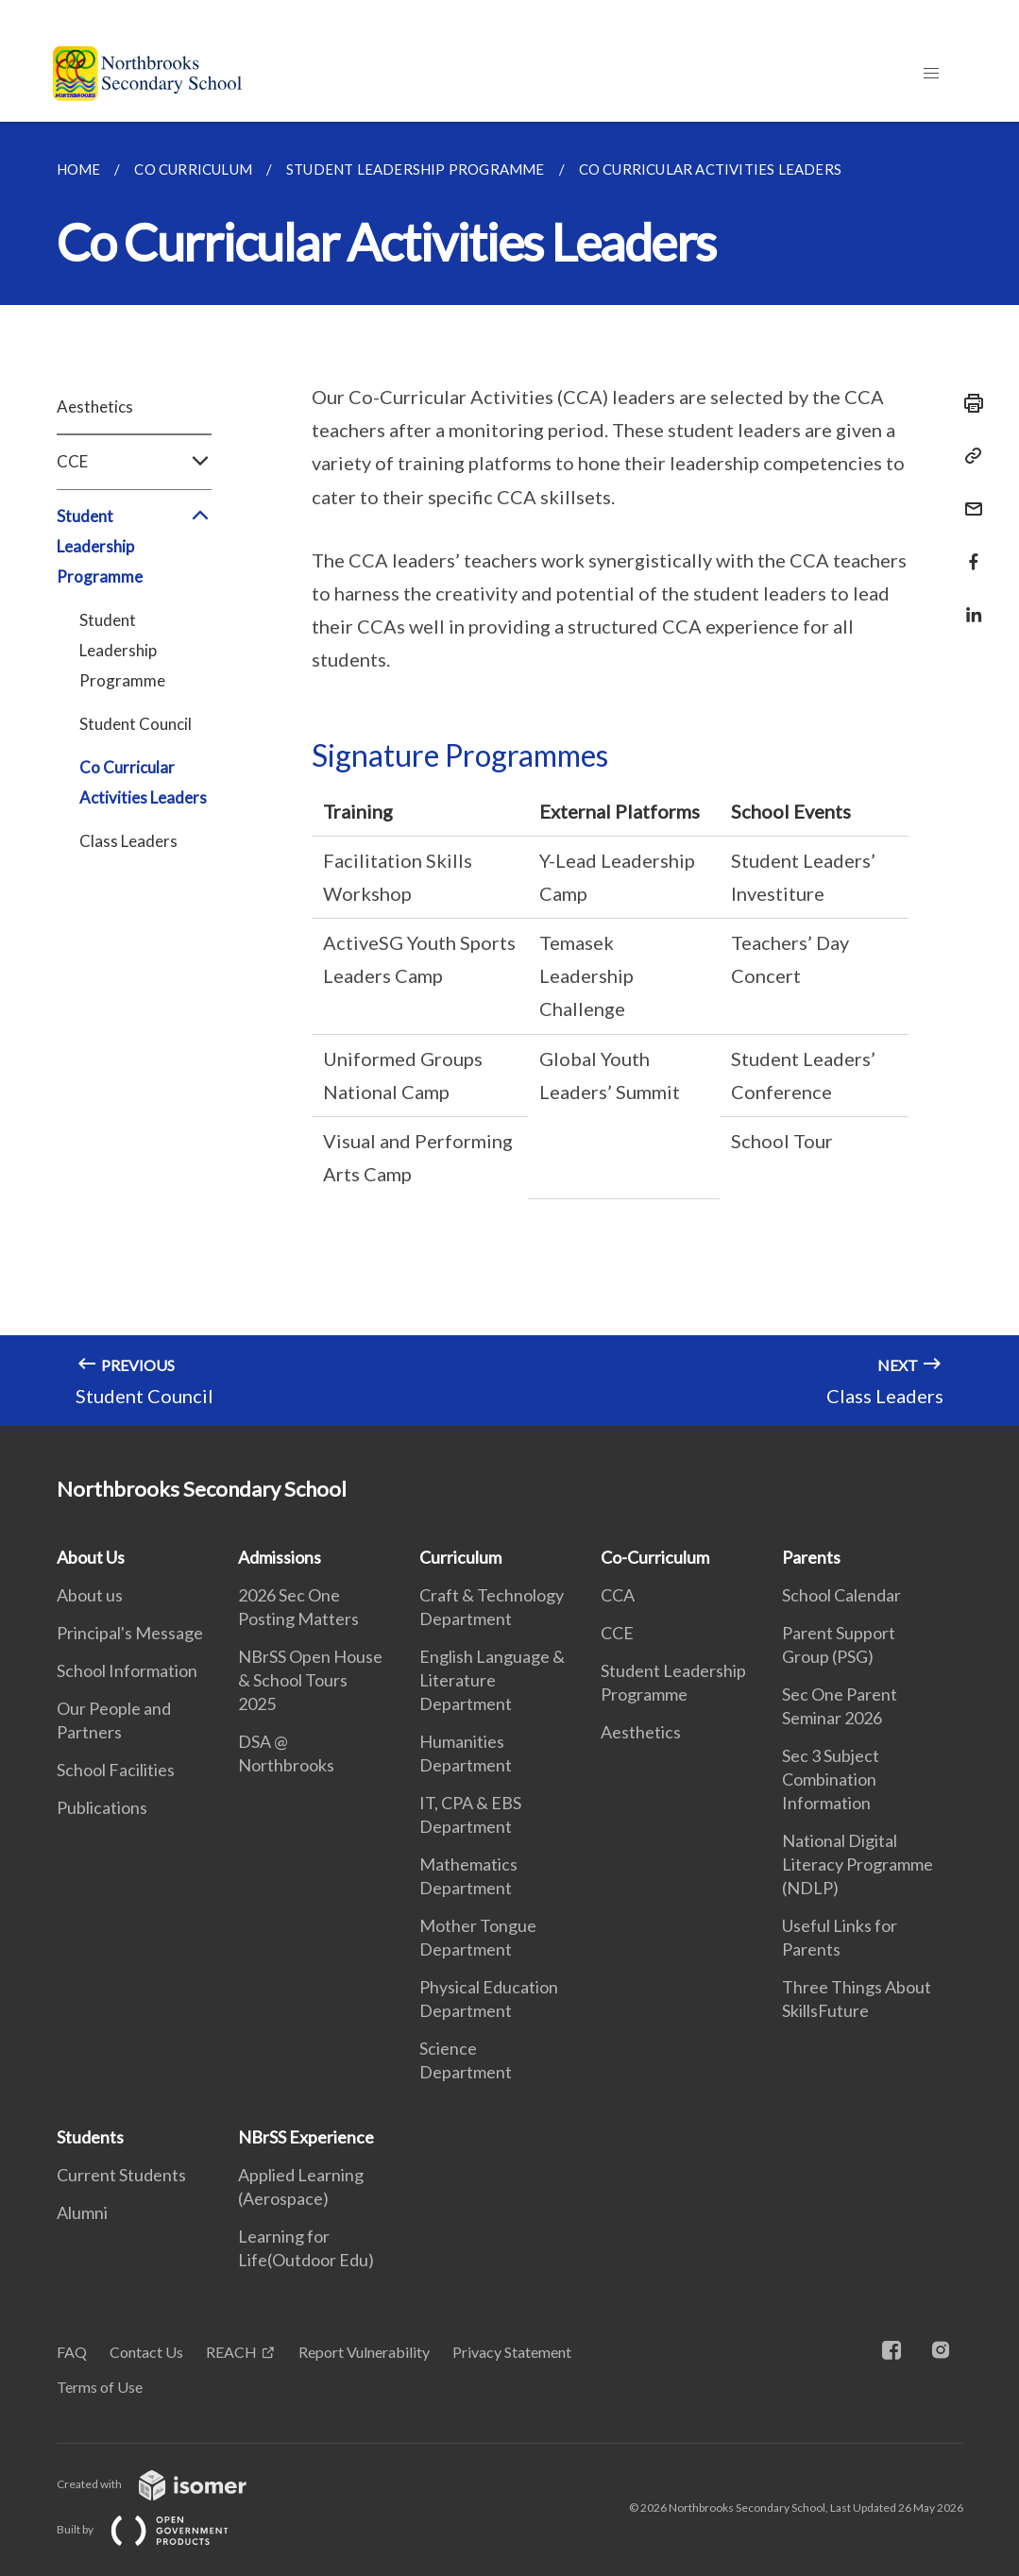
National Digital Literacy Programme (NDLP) (857, 1864)
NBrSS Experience (306, 2137)
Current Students (121, 2174)
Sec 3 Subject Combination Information (830, 1779)
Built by (158, 2529)
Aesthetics (95, 406)
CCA (618, 1595)
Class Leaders (128, 841)
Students (90, 2137)
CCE (134, 462)
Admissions (279, 1557)
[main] (509, 774)
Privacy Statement (511, 2352)
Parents (811, 1557)
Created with (167, 2484)
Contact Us (146, 2352)
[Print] (968, 403)
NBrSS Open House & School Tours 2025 (310, 1680)
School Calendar (841, 1595)
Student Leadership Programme (134, 546)
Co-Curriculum (655, 1557)
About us (90, 1595)
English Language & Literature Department (492, 1680)
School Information (127, 1670)
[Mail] (968, 497)
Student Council (135, 724)
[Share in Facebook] (968, 550)
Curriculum (460, 1557)
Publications (102, 1807)
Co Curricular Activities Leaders (143, 782)
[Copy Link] (968, 456)
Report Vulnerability (364, 2352)
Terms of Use (100, 2387)
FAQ (72, 2352)
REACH (231, 2352)
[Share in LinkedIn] (968, 603)
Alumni (82, 2212)
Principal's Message (130, 1632)
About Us (91, 1557)
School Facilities (116, 1769)
